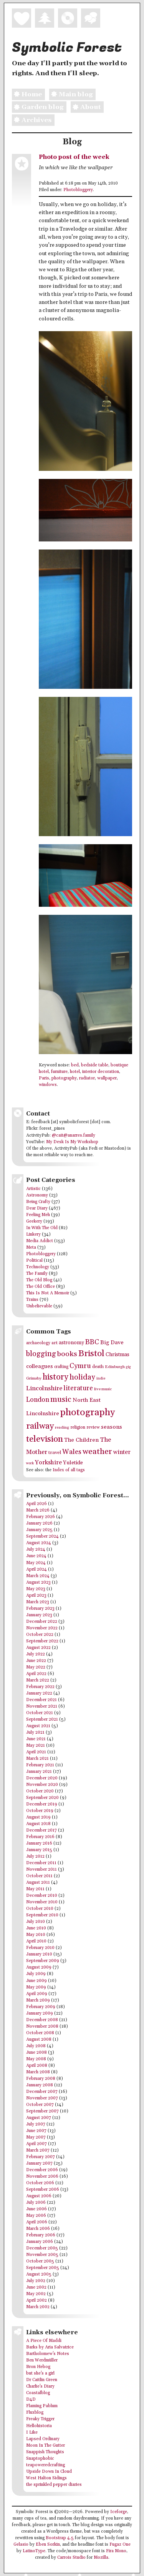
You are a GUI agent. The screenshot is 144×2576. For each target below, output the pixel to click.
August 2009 (38, 1967)
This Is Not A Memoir (47, 1293)
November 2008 (42, 2026)
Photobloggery (78, 190)
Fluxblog (34, 2412)
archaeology (38, 1343)
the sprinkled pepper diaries (54, 2484)
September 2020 (42, 1797)
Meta (31, 1247)
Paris (44, 1078)
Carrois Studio (71, 2557)
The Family (37, 1273)
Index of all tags (69, 1470)
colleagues (39, 1366)
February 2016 (40, 1837)
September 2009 (42, 1961)
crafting (61, 1367)
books (67, 1354)
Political (34, 1260)
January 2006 (39, 2241)
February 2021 (40, 1765)
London (37, 1400)
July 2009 (36, 1974)
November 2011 (41, 1869)
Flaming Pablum (42, 2406)
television (44, 1439)
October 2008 (40, 2033)
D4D (31, 2399)
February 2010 (40, 1948)
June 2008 (36, 2052)
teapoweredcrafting (45, 2465)
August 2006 (38, 2196)
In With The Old (42, 1228)
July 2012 (35, 1856)
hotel (75, 1071)
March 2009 (38, 2000)
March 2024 (38, 1576)
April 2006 (36, 2222)
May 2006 (36, 2215)
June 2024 (36, 1556)
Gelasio (20, 2544)
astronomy (71, 1343)
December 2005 (42, 2248)
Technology (37, 1267)
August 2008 (38, 2039)
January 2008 (39, 2085)
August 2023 (38, 1582)
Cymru (80, 1365)
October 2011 (39, 1876)
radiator (87, 1078)
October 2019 (39, 1811)
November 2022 (42, 1628)
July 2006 (36, 2202)
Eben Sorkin (48, 2544)
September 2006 (42, 2189)
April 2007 (36, 2144)
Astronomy (37, 1195)
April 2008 (36, 2065)
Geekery (34, 1221)
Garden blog (37, 107)
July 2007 (35, 2124)
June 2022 (36, 1660)
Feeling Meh (38, 1215)
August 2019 (38, 1817)
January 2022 (39, 1693)
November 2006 (42, 2176)
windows (48, 1084)
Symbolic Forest (67, 48)
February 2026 (40, 1517)
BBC (92, 1342)
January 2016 (39, 1843)
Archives (31, 120)
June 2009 (36, 1981)
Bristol (91, 1353)
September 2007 (42, 2111)
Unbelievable (39, 1306)
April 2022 (36, 1674)
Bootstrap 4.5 (60, 2538)
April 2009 (36, 1994)
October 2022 (39, 1634)
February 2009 (40, 2007)
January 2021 (39, 1771)
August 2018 (38, 1824)
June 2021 (36, 1739)
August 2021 (38, 1726)
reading (62, 1427)
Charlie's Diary (40, 2386)
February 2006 (40, 2235)
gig (128, 1367)
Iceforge (118, 2512)
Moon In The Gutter (45, 2445)
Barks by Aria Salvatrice (50, 2347)
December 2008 (42, 2020)
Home (27, 94)
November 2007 (42, 2098)
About (86, 107)
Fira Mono (116, 2551)
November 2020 (42, 1784)
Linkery (33, 1234)
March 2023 (37, 1602)
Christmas (117, 1354)
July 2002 (35, 2281)
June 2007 (36, 2131)
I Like (32, 2432)
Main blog (71, 94)
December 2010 (41, 1895)
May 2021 (35, 1745)
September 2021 (42, 1719)
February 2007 (40, 2157)
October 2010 (39, 1908)
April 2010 (36, 1941)
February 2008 (40, 2078)
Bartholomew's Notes (47, 2354)
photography (64, 1078)
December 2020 (42, 1778)
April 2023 (36, 1595)
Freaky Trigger (40, 2419)
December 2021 (41, 1700)
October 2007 (40, 2104)
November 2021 (41, 1706)
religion (77, 1427)
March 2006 (38, 2228)
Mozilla (101, 2557)
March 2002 (38, 2307)
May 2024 (36, 1563)
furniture (59, 1071)
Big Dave (112, 1342)
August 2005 (38, 2274)
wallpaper (107, 1078)
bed (75, 1065)
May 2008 (36, 2059)
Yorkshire (48, 1462)
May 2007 (36, 2137)
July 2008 (36, 2046)
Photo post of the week (74, 157)
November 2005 (42, 2255)
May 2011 (35, 1889)
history (55, 1377)
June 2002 (36, 2287)
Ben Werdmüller (42, 2360)
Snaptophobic (40, 2458)
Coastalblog (38, 2393)
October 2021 (39, 1713)
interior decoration (100, 1071)
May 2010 (35, 1934)
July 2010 (35, 1921)
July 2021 (35, 1732)
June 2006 (36, 2209)
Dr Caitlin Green (41, 2380)
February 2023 (40, 1608)
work (30, 1463)
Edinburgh (115, 1367)
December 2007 (42, 2091)
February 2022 (40, 1687)
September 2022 (42, 1641)
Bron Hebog (38, 2367)
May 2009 (36, 1987)
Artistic (33, 1188)
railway (40, 1426)
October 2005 (40, 2261)
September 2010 (42, 1915)
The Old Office (40, 1286)
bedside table (94, 1065)
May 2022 (35, 1667)
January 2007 (39, 2163)
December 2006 (42, 2170)
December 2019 (41, 1804)
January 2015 (39, 1850)
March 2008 (38, 2072)
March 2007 (38, 2150)
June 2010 (36, 1928)
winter (122, 1452)
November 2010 (42, 1902)
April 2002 (36, 2300)
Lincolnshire (44, 1389)
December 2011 (41, 1863)
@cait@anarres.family (73, 1135)
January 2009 (39, 2013)
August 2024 (38, 1543)
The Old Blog (39, 1280)
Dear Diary (37, 1208)
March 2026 (38, 1510)
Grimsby (33, 1378)
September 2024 (42, 1536)
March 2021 (37, 1758)
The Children (81, 1440)
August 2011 (38, 1882)
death (98, 1367)
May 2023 (35, 1589)
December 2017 (41, 1830)
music (60, 1399)
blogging (41, 1354)
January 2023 (39, 1615)
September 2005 (42, 2268)
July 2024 (35, 1549)
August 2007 (38, 2118)
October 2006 (40, 2183)
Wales (71, 1451)
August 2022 (38, 1647)
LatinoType (34, 2551)
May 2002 (36, 2294)
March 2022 (37, 1680)
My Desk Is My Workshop (72, 1142)
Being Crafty (38, 1202)
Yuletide (73, 1462)
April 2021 (36, 1752)
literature (78, 1388)
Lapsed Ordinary (43, 2439)
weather (97, 1452)
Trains (32, 1299)
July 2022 (35, 1654)
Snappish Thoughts (45, 2452)
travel (54, 1452)
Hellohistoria (39, 2426)
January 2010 (39, 1954)
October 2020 (40, 1791)
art (54, 1343)
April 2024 (36, 1569)
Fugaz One (120, 2544)
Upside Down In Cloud (49, 2471)
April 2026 (36, 1504)
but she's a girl (40, 2373)
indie (100, 1378)
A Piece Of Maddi (43, 2340)
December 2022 (41, 1621)
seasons (111, 1427)
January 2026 (39, 1523)
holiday (82, 1377)
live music (103, 1389)
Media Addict (39, 1241)
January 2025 (39, 1530)
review (93, 1427)
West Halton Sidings (46, 2478)
